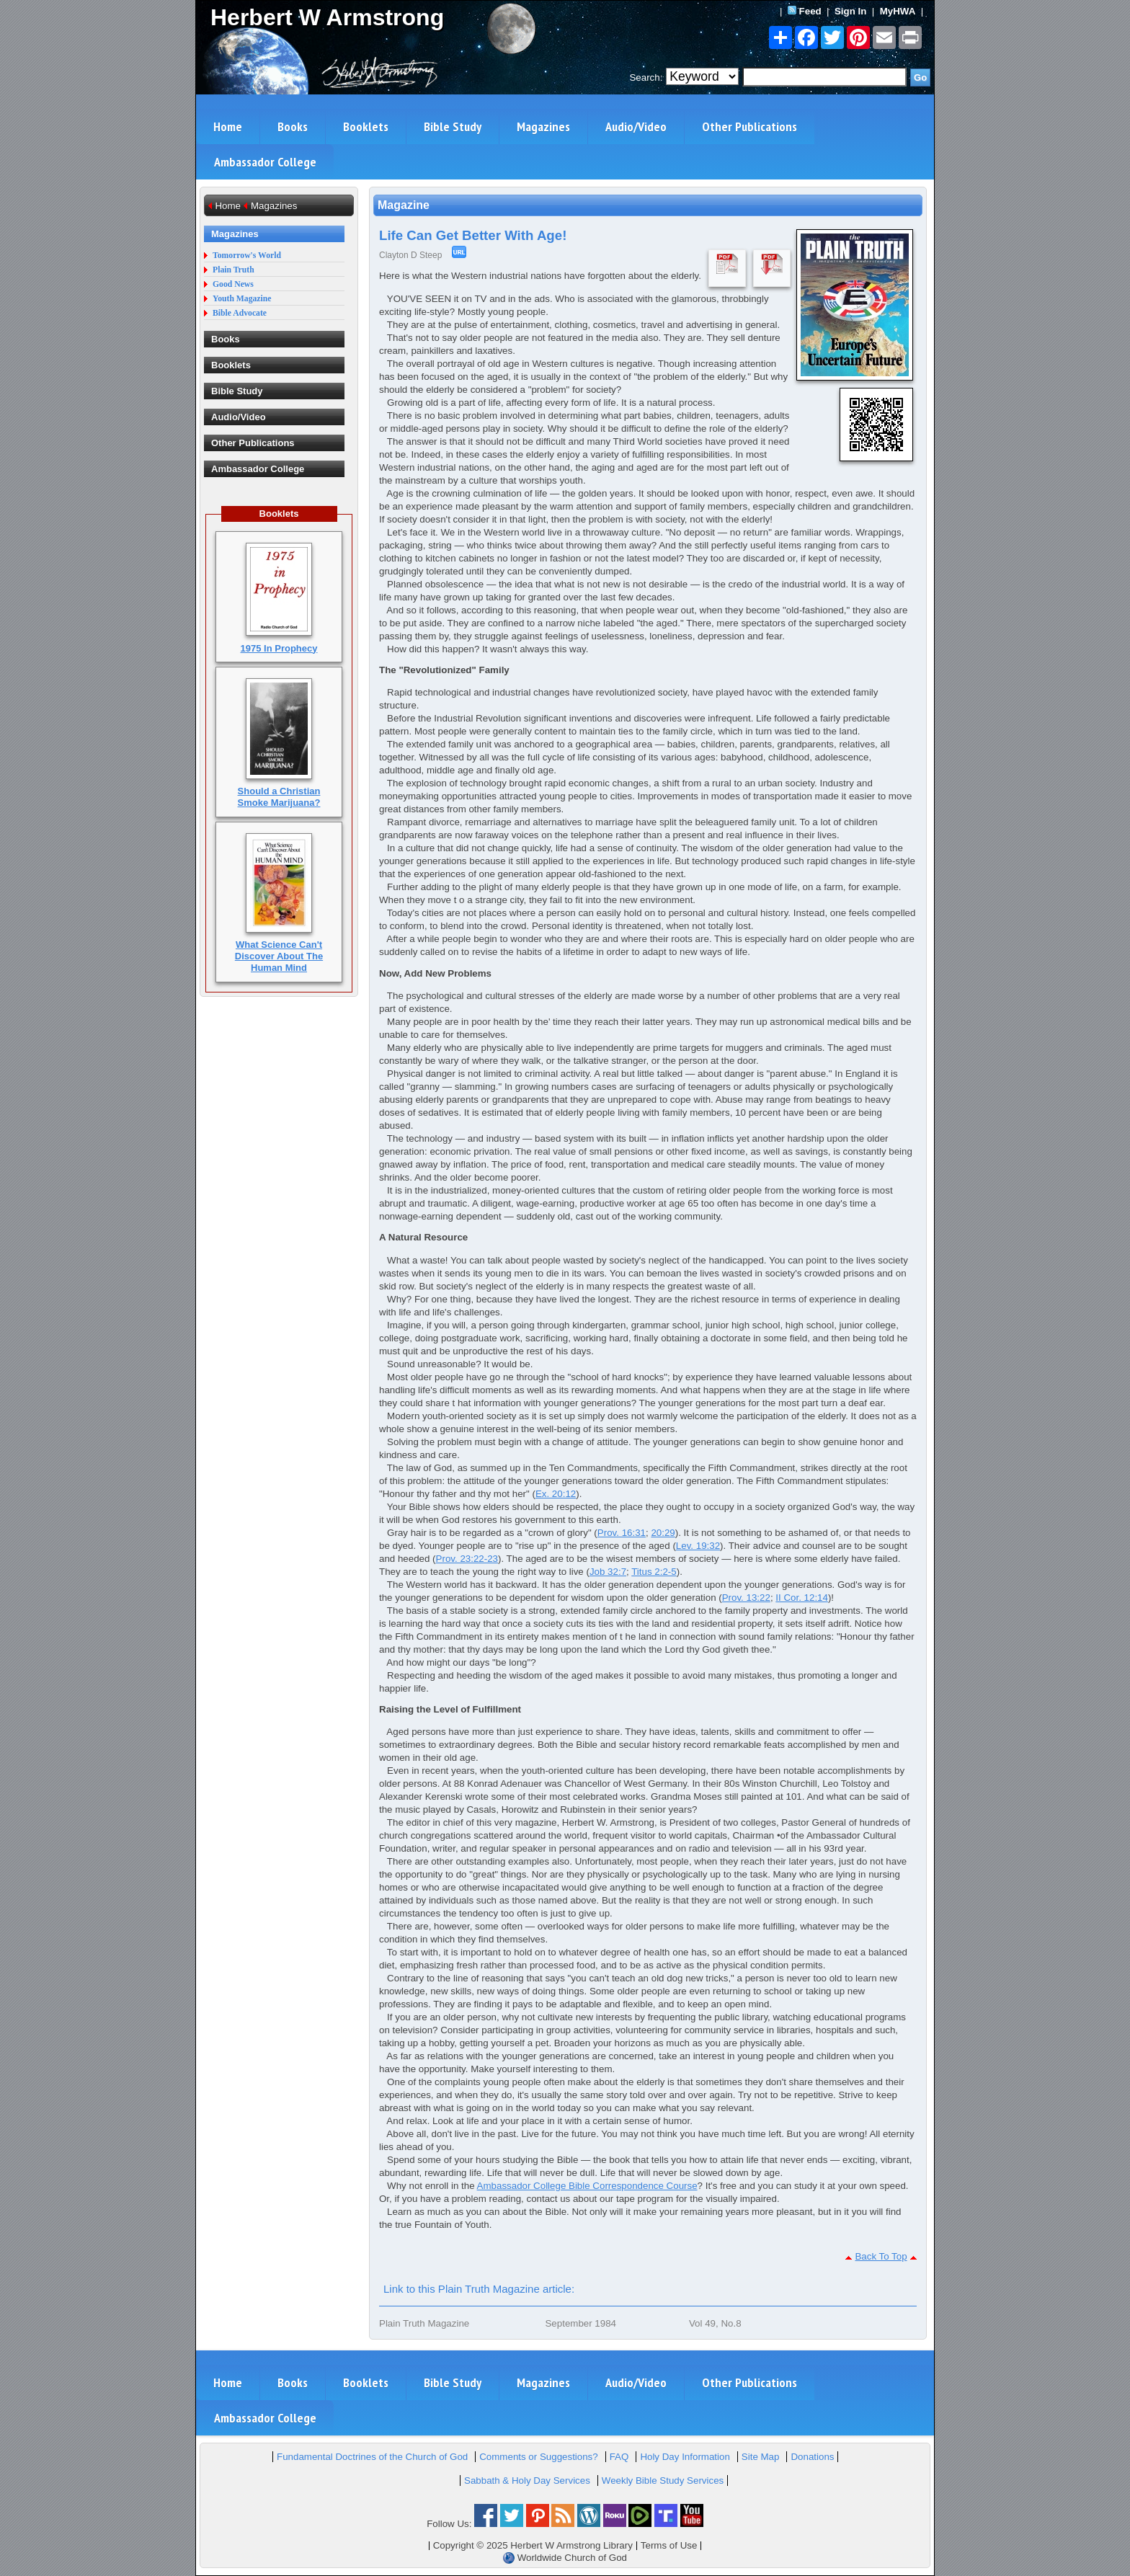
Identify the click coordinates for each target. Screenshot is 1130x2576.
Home (227, 126)
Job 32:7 (608, 1571)
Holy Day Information (684, 2456)
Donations (812, 2456)
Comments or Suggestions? (538, 2456)
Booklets (365, 126)
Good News (233, 284)
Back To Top (881, 2256)
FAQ (619, 2456)
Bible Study (452, 126)
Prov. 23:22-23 (467, 1558)
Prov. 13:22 (746, 1597)
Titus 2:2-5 (653, 1571)
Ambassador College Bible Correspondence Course (587, 2185)
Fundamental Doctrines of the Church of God (372, 2456)
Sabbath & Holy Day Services (527, 2480)
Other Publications (749, 126)
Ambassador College (265, 162)
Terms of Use (669, 2545)
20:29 (663, 1532)
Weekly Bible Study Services (663, 2480)
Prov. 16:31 (621, 1532)
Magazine (404, 205)
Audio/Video (636, 126)
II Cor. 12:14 (801, 1597)
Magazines (543, 126)
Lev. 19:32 (698, 1545)
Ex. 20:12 (555, 1493)
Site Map (761, 2456)
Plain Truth (233, 270)
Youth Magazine (242, 298)
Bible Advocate (240, 313)
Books (292, 126)
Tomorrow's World (247, 255)
